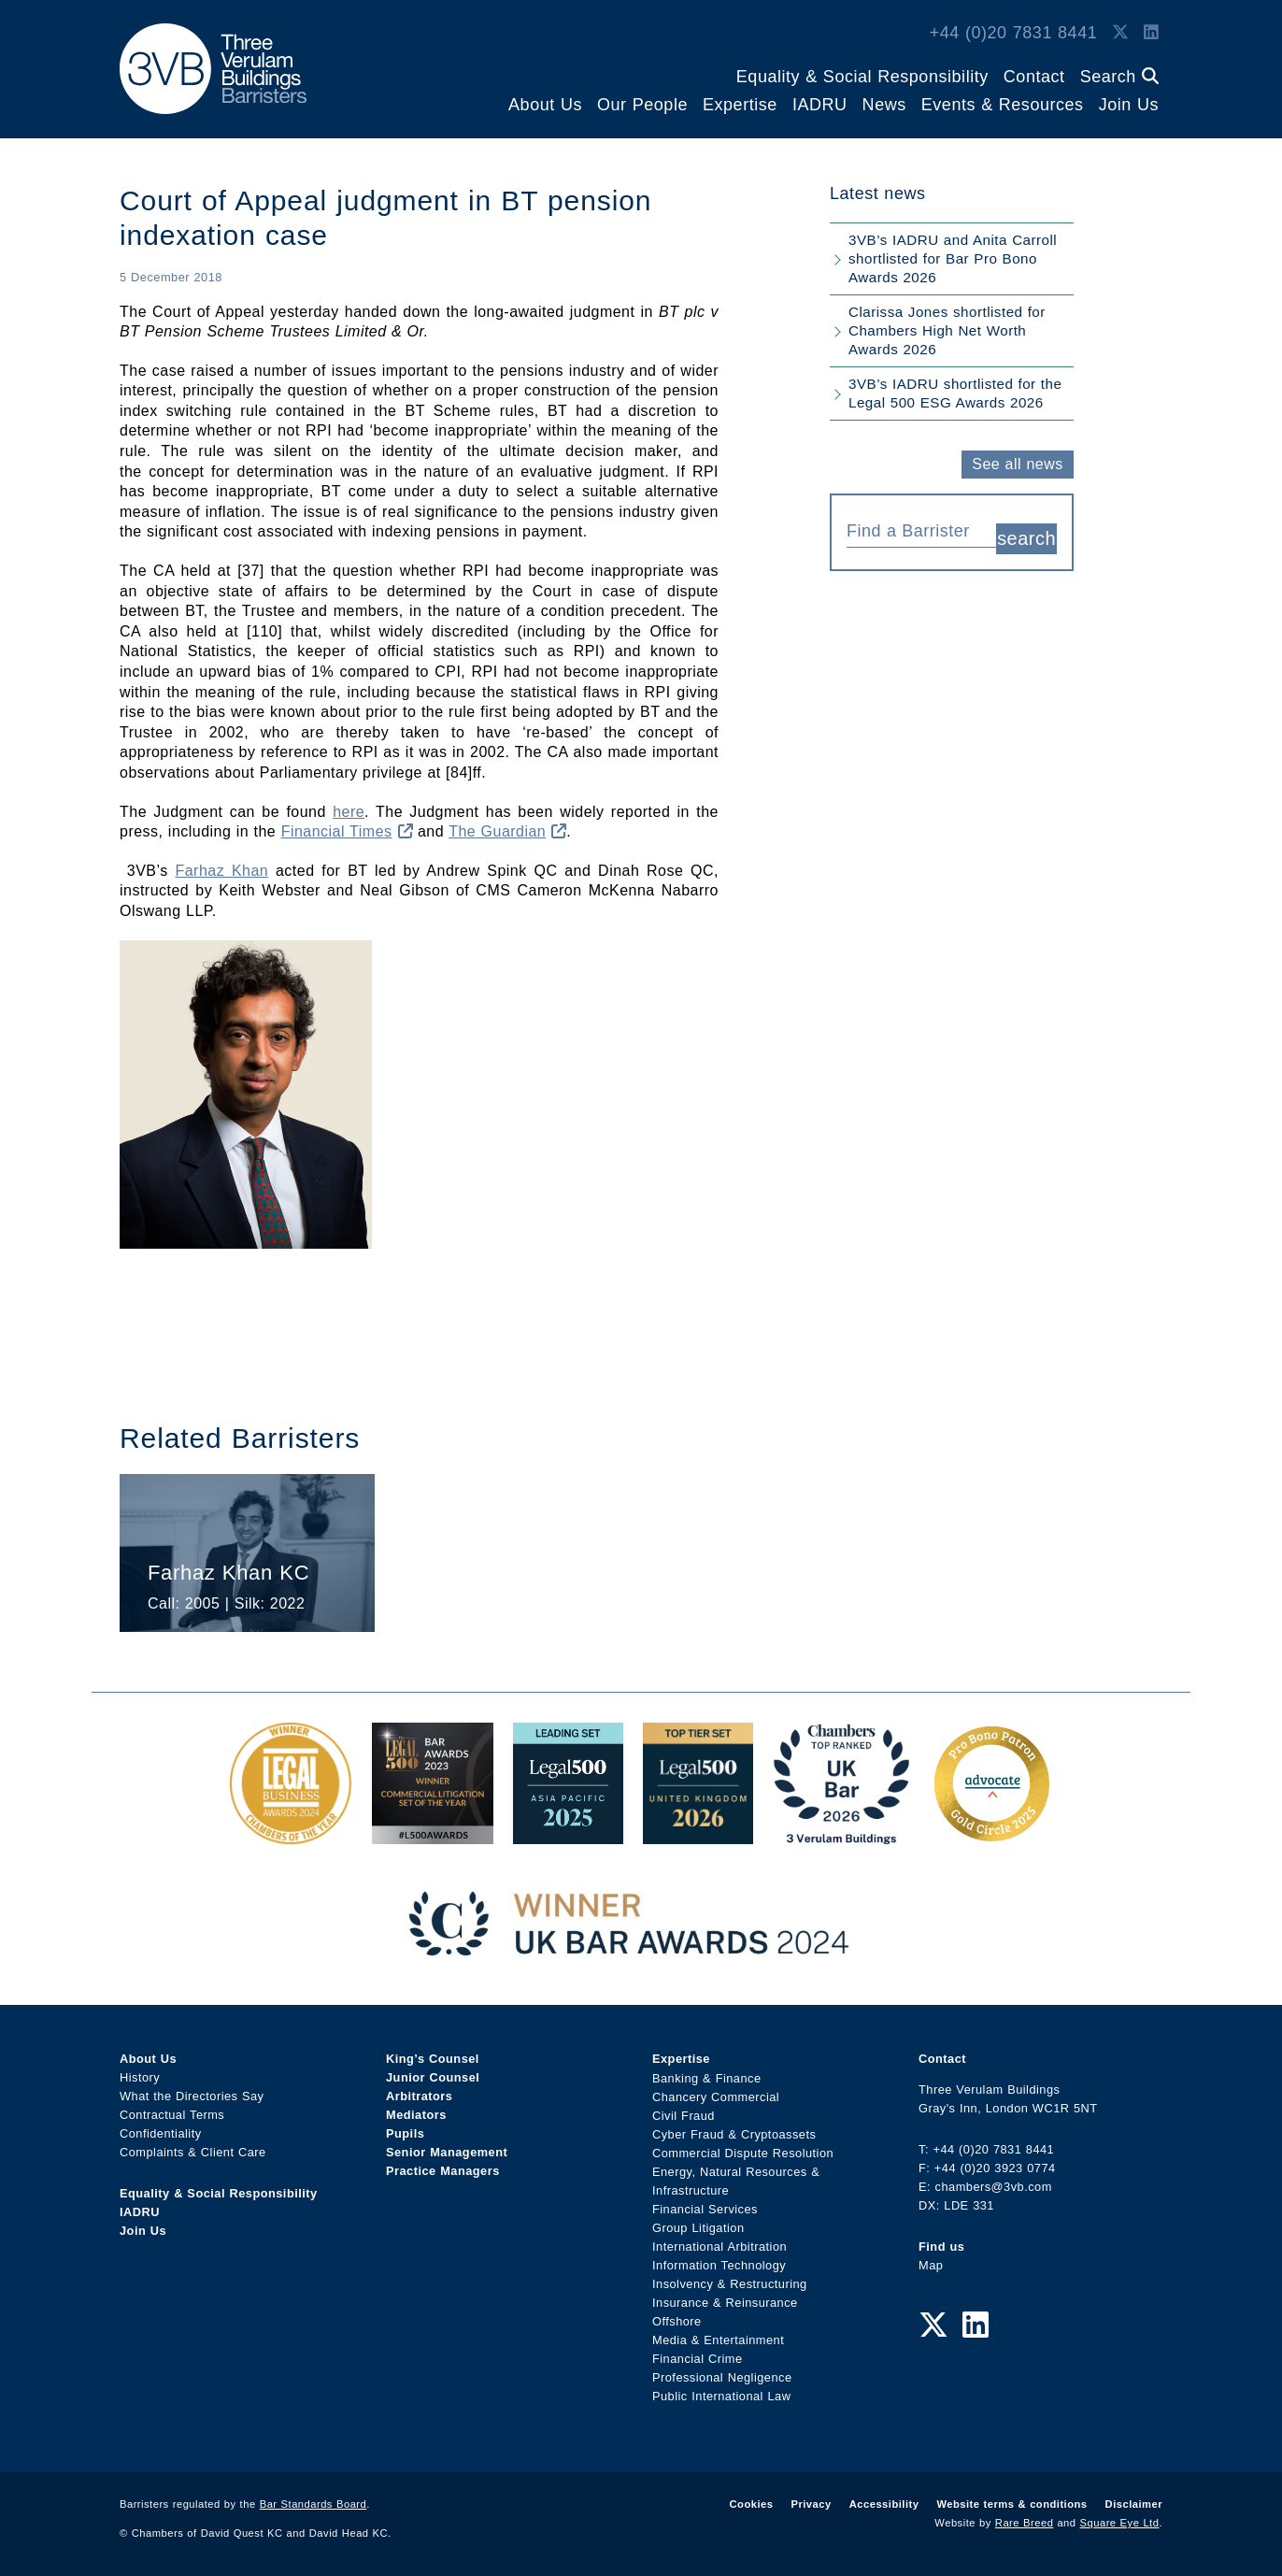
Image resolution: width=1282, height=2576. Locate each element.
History (140, 2077)
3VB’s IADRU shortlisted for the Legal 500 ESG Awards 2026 (954, 393)
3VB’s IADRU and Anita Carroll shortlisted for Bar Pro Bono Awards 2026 (952, 258)
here (348, 812)
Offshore (677, 2320)
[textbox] (914, 531)
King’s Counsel (432, 2059)
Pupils (405, 2133)
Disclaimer (1133, 2504)
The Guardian (507, 831)
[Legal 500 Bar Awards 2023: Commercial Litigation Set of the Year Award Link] (432, 1834)
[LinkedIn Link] (1151, 32)
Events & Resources (1002, 104)
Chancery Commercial (715, 2096)
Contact (1034, 76)
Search (1119, 76)
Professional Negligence (722, 2376)
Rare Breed (1024, 2522)
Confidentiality (161, 2133)
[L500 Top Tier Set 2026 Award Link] (698, 1834)
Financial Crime (697, 2358)
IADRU (820, 104)
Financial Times (347, 831)
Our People (642, 104)
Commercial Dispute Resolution (742, 2152)
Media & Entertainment (718, 2339)
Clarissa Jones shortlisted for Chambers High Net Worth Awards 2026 (947, 330)
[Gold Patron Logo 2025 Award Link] (991, 1834)
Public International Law (721, 2395)
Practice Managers (443, 2171)
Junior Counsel (432, 2077)
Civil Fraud (683, 2115)
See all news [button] (1017, 464)
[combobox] (921, 529)
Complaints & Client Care (193, 2152)
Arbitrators (419, 2096)
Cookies (752, 2504)
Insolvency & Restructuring (729, 2283)
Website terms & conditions (1011, 2504)
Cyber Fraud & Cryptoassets (734, 2133)
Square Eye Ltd (1120, 2522)
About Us (545, 104)
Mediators (416, 2115)
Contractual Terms (172, 2115)
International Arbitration (719, 2246)
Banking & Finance (707, 2077)
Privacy (811, 2504)
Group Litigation (698, 2227)
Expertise (740, 104)
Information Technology (719, 2264)
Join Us (1129, 104)
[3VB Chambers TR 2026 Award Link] (841, 1834)
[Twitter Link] (1120, 32)
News (884, 104)
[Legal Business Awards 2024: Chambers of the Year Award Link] (290, 1834)
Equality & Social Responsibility (862, 76)
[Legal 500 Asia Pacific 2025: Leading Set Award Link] (568, 1834)
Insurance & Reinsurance (725, 2302)
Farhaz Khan (221, 871)
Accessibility (884, 2504)
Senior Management (446, 2152)
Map (931, 2265)
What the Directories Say (192, 2096)
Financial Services (705, 2208)
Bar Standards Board (313, 2504)
